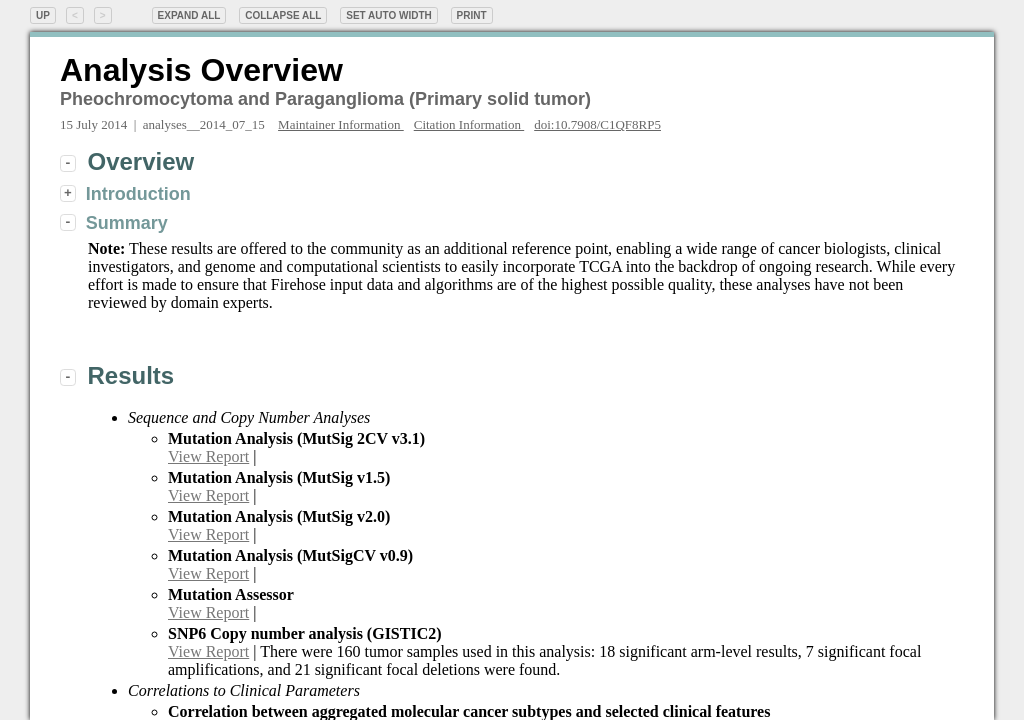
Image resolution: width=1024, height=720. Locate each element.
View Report (208, 456)
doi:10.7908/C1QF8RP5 (597, 124)
